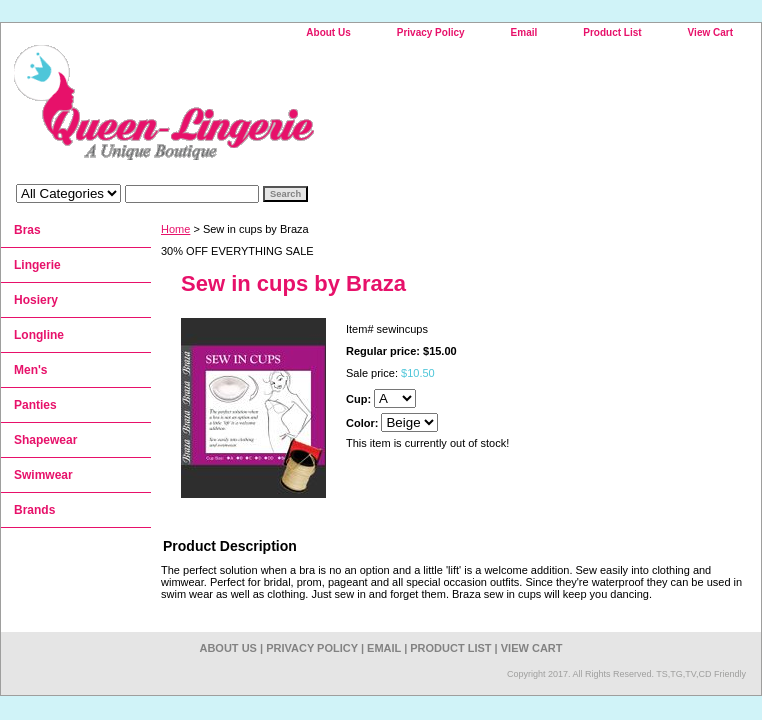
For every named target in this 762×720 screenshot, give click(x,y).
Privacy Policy (431, 32)
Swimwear (43, 475)
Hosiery (36, 300)
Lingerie (37, 265)
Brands (34, 510)
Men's (31, 370)
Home (175, 229)
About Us (328, 32)
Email (524, 32)
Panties (35, 405)
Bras (27, 230)
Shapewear (45, 440)
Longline (39, 335)
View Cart (710, 32)
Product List (612, 32)
